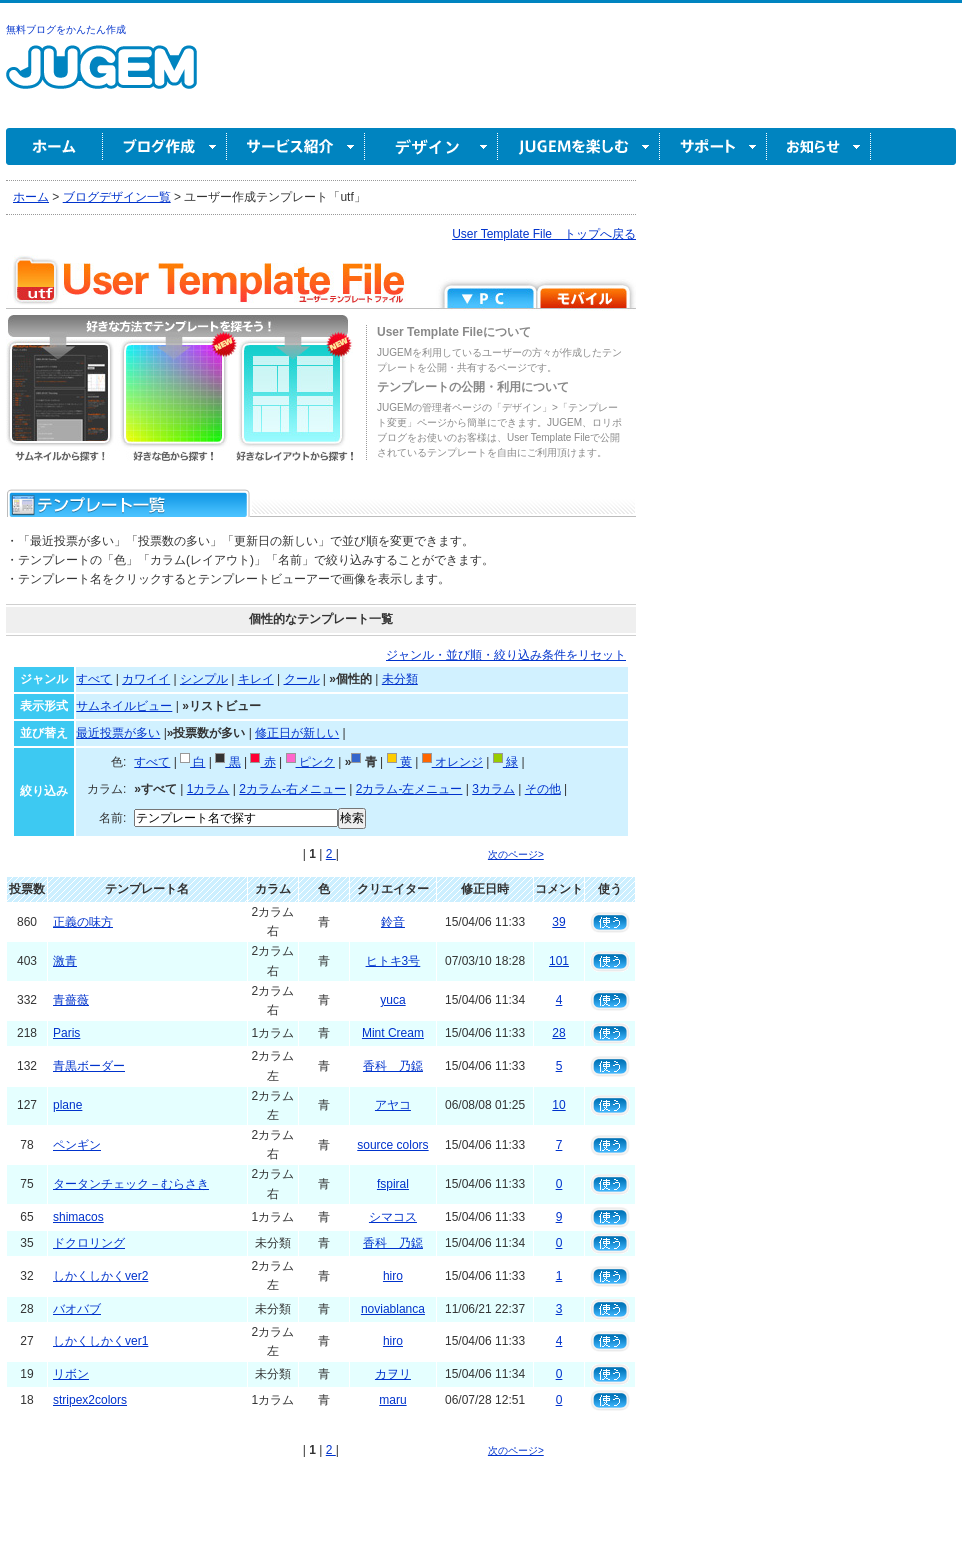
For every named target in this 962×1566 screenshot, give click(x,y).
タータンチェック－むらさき (131, 1184)
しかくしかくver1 (100, 1341)
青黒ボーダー (89, 1066)
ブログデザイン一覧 (117, 197)
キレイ (256, 679)
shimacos (78, 1217)
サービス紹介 (296, 146)
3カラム (493, 789)
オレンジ (452, 762)
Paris (66, 1033)
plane (67, 1105)
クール (302, 679)
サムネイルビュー (124, 706)
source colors (392, 1145)
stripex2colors (90, 1400)
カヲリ (393, 1374)
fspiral (393, 1184)
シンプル (204, 679)
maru (392, 1400)
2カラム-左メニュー (409, 789)
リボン (71, 1374)
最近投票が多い (118, 733)
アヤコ (393, 1105)
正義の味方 (83, 922)
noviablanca (393, 1309)
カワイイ (146, 679)
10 (558, 1105)
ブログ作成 (165, 146)
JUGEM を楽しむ (579, 146)
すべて (94, 679)
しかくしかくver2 (100, 1276)
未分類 (400, 679)
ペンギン (77, 1145)
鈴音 (393, 922)
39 (558, 922)
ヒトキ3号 (393, 961)
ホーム (54, 146)
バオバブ (77, 1309)
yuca (392, 1000)
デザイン (431, 146)
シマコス (393, 1217)
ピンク (310, 762)
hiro (393, 1276)
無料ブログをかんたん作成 (66, 29)
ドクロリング (89, 1243)
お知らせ (819, 146)
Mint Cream (393, 1033)
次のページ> (516, 854)
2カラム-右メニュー (292, 789)
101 (559, 961)
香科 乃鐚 (393, 1066)
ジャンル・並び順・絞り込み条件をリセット (506, 655)
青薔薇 (71, 1000)
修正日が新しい (297, 733)
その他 (543, 789)
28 (558, 1033)
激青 (65, 961)
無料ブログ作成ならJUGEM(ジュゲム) (101, 78)
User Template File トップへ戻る (544, 234)
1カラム (208, 789)
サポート (713, 146)
